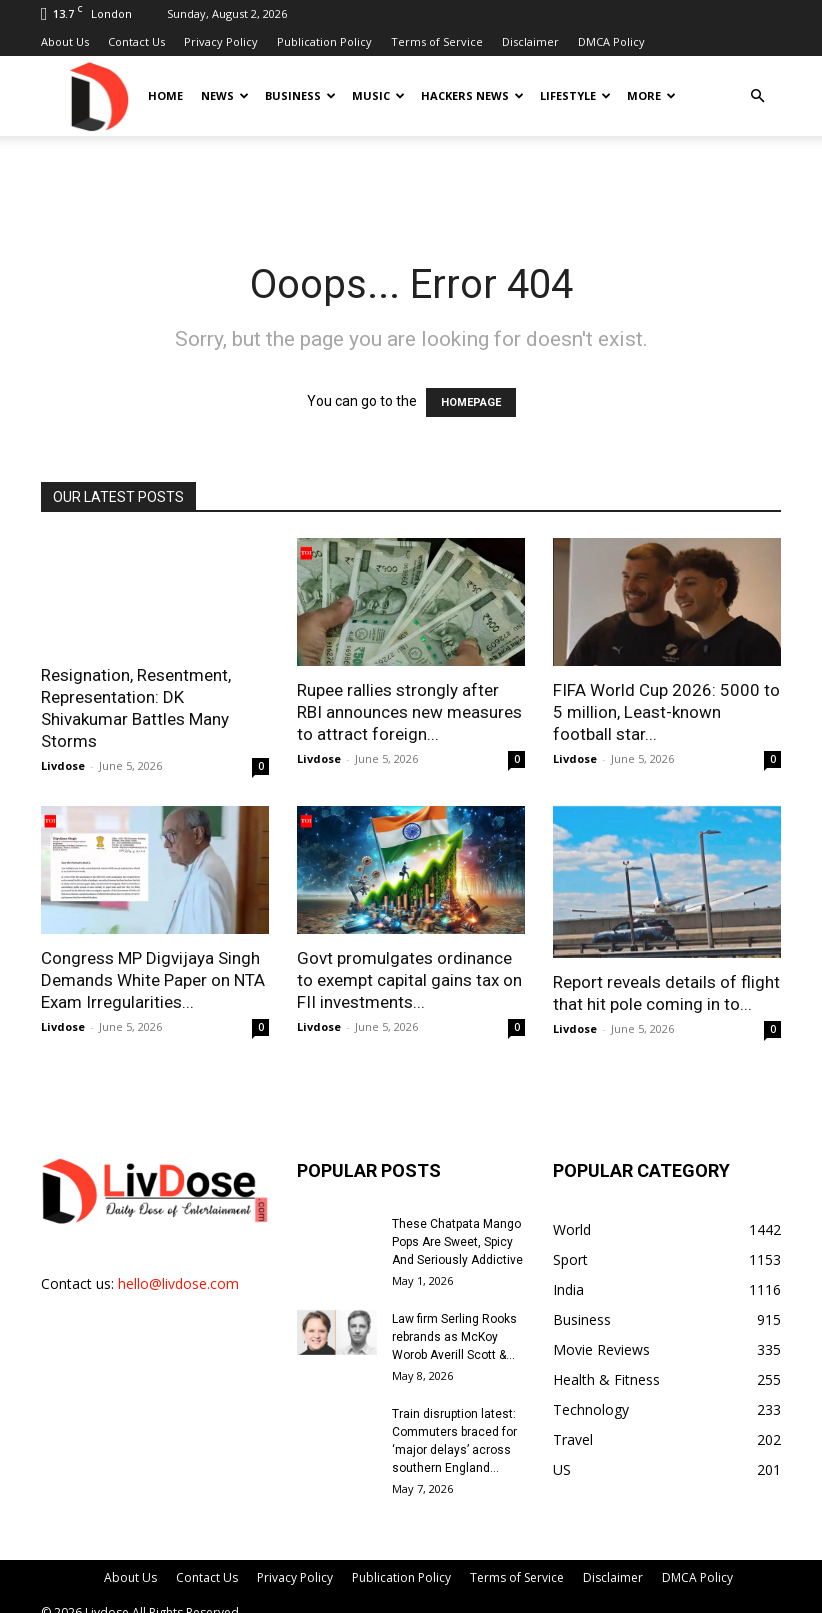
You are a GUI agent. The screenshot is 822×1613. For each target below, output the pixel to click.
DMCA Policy (611, 41)
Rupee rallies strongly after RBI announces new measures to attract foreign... (409, 712)
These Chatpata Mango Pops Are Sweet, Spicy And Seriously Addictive (457, 1242)
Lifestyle (575, 95)
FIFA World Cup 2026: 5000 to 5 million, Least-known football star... (666, 712)
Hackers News (472, 95)
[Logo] (98, 95)
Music (378, 95)
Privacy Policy (221, 41)
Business (300, 95)
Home (165, 95)
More (651, 95)
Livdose (63, 765)
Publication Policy (324, 41)
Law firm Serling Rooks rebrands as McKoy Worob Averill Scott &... (454, 1337)
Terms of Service (437, 41)
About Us (65, 41)
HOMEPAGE (471, 402)
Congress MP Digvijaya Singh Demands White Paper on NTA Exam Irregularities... (153, 980)
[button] (757, 96)
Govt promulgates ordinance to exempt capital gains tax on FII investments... (409, 980)
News (225, 95)
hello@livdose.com (178, 1283)
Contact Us (136, 41)
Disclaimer (530, 41)
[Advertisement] (411, 180)
